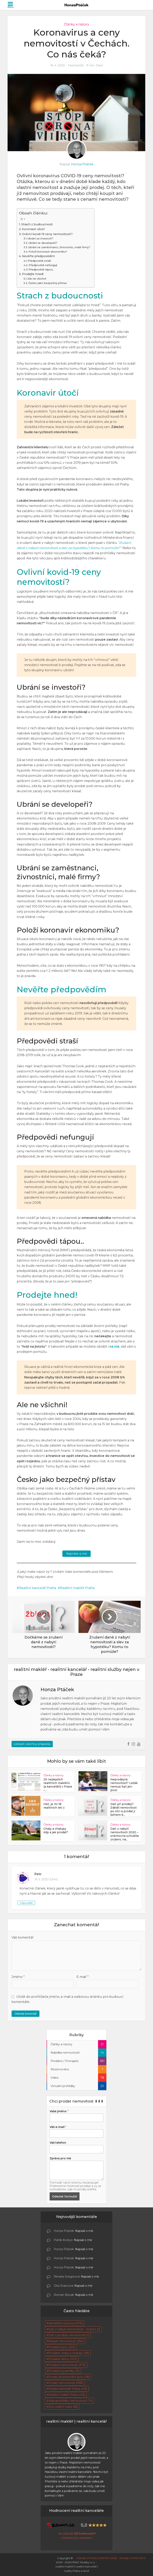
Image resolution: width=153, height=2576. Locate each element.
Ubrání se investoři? (40, 238)
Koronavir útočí (33, 229)
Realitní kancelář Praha (37, 1588)
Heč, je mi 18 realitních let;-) (53, 1805)
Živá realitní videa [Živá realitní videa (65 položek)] (63, 2406)
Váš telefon (58, 2142)
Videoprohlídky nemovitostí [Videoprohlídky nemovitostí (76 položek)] (70, 2401)
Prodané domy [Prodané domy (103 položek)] (62, 2359)
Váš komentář (22, 1937)
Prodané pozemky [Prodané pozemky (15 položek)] (63, 2371)
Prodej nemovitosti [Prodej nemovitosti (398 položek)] (65, 2383)
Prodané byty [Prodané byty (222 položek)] (61, 2347)
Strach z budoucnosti (37, 224)
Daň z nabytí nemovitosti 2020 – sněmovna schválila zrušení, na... (124, 1834)
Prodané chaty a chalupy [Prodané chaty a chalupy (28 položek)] (68, 2353)
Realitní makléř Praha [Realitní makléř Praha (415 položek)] (66, 2395)
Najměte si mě (76, 1553)
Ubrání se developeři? (42, 242)
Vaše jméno (59, 2111)
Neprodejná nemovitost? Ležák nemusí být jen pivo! (124, 1785)
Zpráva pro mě (60, 2158)
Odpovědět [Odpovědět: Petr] (26, 1902)
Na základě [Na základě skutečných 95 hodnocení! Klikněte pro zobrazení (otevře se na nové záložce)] (76, 2533)
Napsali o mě (84, 2231)
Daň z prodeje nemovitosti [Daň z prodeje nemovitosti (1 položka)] (68, 2335)
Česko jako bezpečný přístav (47, 283)
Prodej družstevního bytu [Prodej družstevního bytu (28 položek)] (69, 2377)
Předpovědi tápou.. (41, 269)
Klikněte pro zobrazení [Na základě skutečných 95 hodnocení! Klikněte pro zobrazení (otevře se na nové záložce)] (76, 2538)
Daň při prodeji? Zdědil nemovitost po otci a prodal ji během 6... (123, 1809)
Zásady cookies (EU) (132, 2558)
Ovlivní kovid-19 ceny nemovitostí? (47, 234)
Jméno (18, 1977)
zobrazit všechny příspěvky (32, 1744)
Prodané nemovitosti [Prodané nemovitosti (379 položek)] (67, 2365)
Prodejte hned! (32, 274)
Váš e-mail (58, 2127)
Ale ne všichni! (36, 278)
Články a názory (76, 24)
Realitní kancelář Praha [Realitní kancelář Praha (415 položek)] (67, 2389)
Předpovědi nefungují (43, 265)
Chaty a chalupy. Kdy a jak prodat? (55, 1830)
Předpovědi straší (39, 260)
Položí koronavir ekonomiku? (47, 251)
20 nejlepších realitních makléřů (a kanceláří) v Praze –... (57, 1785)
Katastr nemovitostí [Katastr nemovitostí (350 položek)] (65, 2341)
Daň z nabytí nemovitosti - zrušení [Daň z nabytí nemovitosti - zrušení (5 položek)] (74, 2329)
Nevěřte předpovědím (39, 256)
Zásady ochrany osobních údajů (96, 2558)
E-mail (82, 1977)
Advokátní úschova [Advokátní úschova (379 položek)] (65, 2323)
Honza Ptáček (82, 164)
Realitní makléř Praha (77, 1588)
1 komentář (76, 65)
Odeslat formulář (64, 2196)
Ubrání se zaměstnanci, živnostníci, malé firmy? (59, 247)
